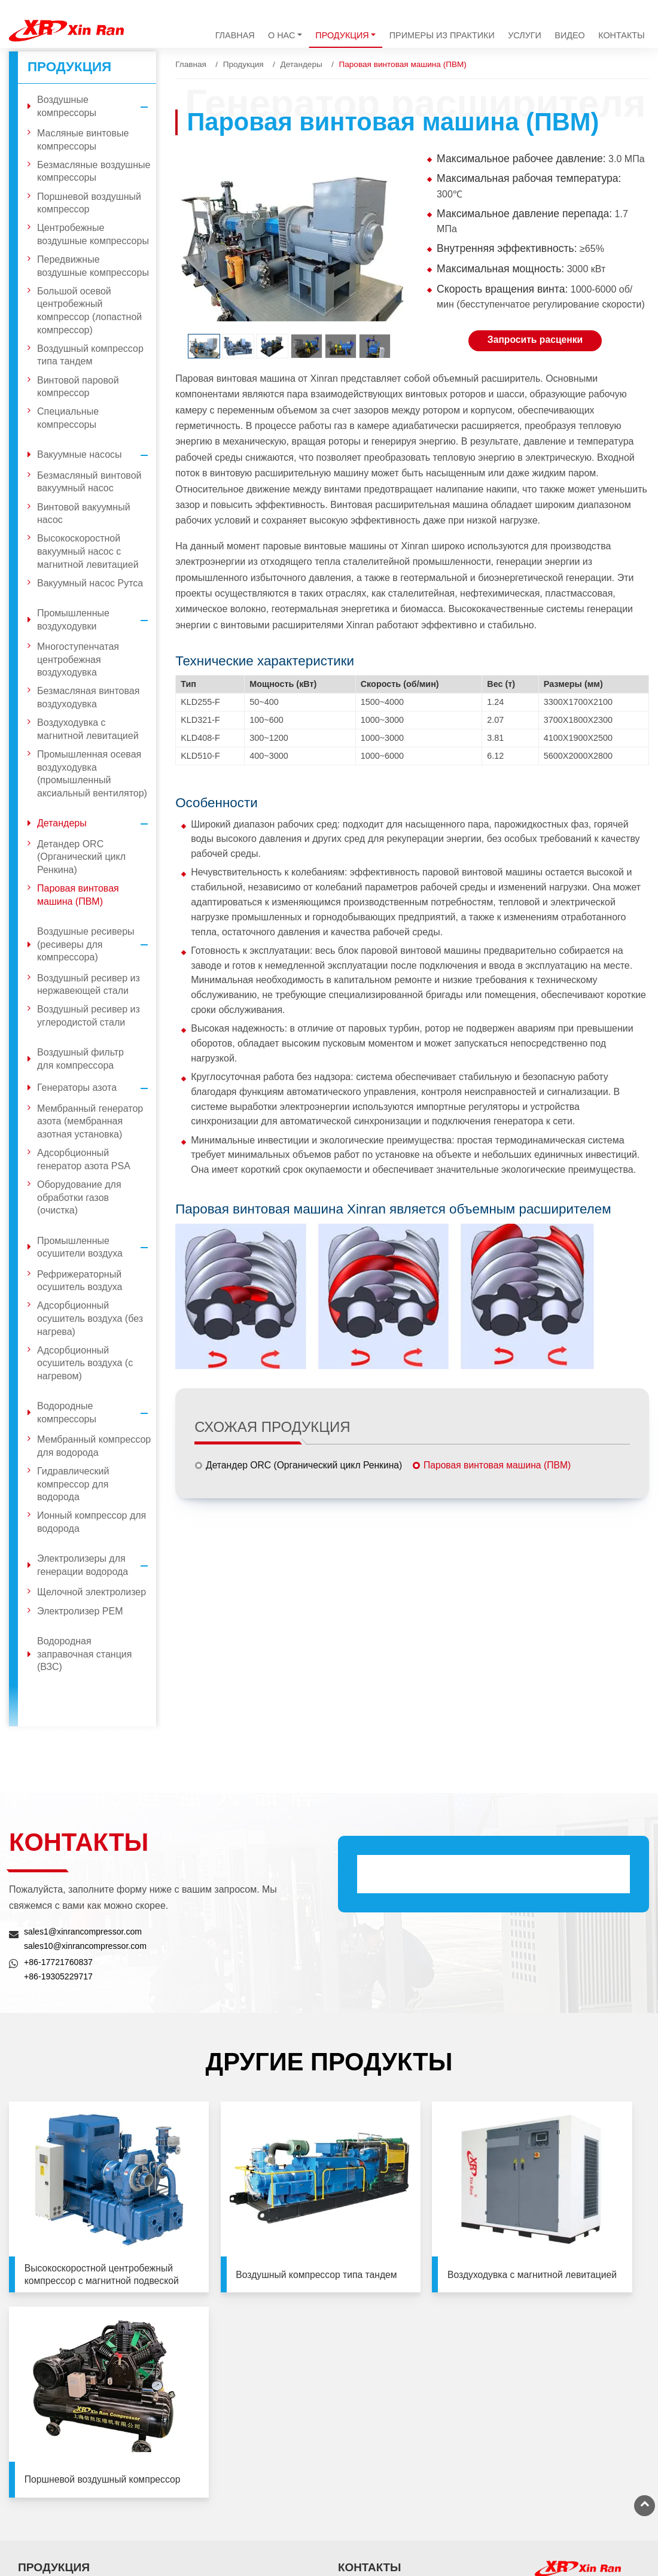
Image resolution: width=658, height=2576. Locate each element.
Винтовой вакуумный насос (83, 513)
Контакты (621, 35)
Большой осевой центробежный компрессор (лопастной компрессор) (89, 310)
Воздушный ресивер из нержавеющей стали (88, 984)
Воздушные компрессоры (96, 106)
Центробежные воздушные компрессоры (93, 234)
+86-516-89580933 (569, 2505)
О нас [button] (281, 35)
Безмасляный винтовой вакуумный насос (89, 482)
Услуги (524, 35)
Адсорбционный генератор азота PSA (83, 1159)
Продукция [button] (341, 35)
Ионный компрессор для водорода (91, 1522)
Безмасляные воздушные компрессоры (93, 171)
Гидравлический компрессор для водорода (73, 1484)
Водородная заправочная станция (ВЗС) (84, 1654)
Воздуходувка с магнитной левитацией (88, 729)
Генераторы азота (96, 1087)
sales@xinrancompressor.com (410, 2485)
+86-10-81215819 (567, 2378)
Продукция (243, 64)
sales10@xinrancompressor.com (86, 1946)
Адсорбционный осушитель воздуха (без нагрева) (90, 1318)
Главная (235, 35)
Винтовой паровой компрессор (78, 387)
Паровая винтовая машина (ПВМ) (499, 1465)
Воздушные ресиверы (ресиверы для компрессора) (96, 944)
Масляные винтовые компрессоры (83, 139)
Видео (569, 35)
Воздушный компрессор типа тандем (90, 355)
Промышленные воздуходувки (96, 619)
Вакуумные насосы (96, 454)
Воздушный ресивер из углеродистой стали (88, 1015)
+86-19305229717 (59, 1976)
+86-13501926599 (388, 2501)
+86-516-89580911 (569, 2490)
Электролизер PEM (80, 1611)
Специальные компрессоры (68, 418)
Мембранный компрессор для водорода (94, 1446)
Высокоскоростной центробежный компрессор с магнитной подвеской (85, 2237)
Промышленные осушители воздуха (96, 1247)
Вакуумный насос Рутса (90, 583)
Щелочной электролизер (91, 1592)
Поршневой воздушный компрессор (89, 203)
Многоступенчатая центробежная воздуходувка (78, 659)
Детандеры (301, 64)
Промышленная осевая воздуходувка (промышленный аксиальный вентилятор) (92, 773)
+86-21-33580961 (567, 2448)
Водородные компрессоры (96, 1412)
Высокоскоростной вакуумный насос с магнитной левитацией (88, 551)
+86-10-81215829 (567, 2392)
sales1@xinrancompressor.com (84, 1931)
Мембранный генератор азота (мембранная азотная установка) (90, 1121)
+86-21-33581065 (567, 2434)
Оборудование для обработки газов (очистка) (79, 1197)
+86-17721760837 (59, 1962)
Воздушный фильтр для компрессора (80, 1058)
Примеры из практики (442, 35)
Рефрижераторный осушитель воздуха (79, 1280)
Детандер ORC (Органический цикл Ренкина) (306, 1465)
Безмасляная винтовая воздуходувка (88, 697)
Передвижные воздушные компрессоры (93, 266)
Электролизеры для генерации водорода (96, 1565)
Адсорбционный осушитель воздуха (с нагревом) (85, 1363)
